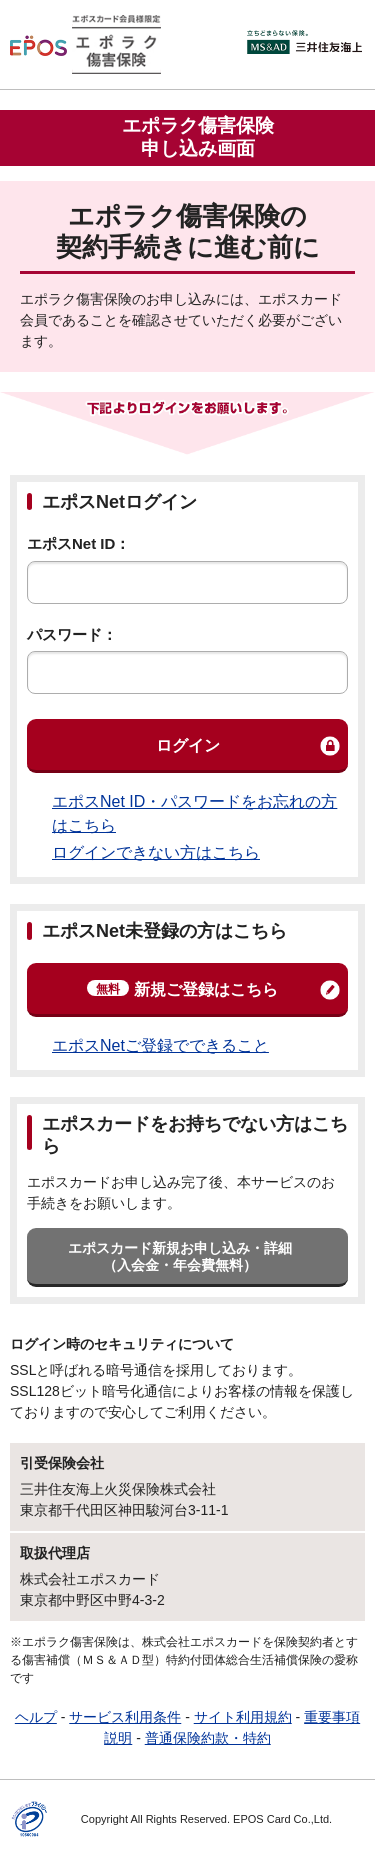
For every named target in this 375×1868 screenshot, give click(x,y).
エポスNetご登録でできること (160, 1045)
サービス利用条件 (125, 1717)
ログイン (188, 745)
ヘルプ (36, 1717)
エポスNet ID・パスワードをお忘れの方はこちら (194, 813)
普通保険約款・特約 (208, 1738)
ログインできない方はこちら (156, 852)
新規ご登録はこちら (182, 989)
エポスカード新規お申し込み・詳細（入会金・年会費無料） (180, 1256)
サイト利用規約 (243, 1717)
